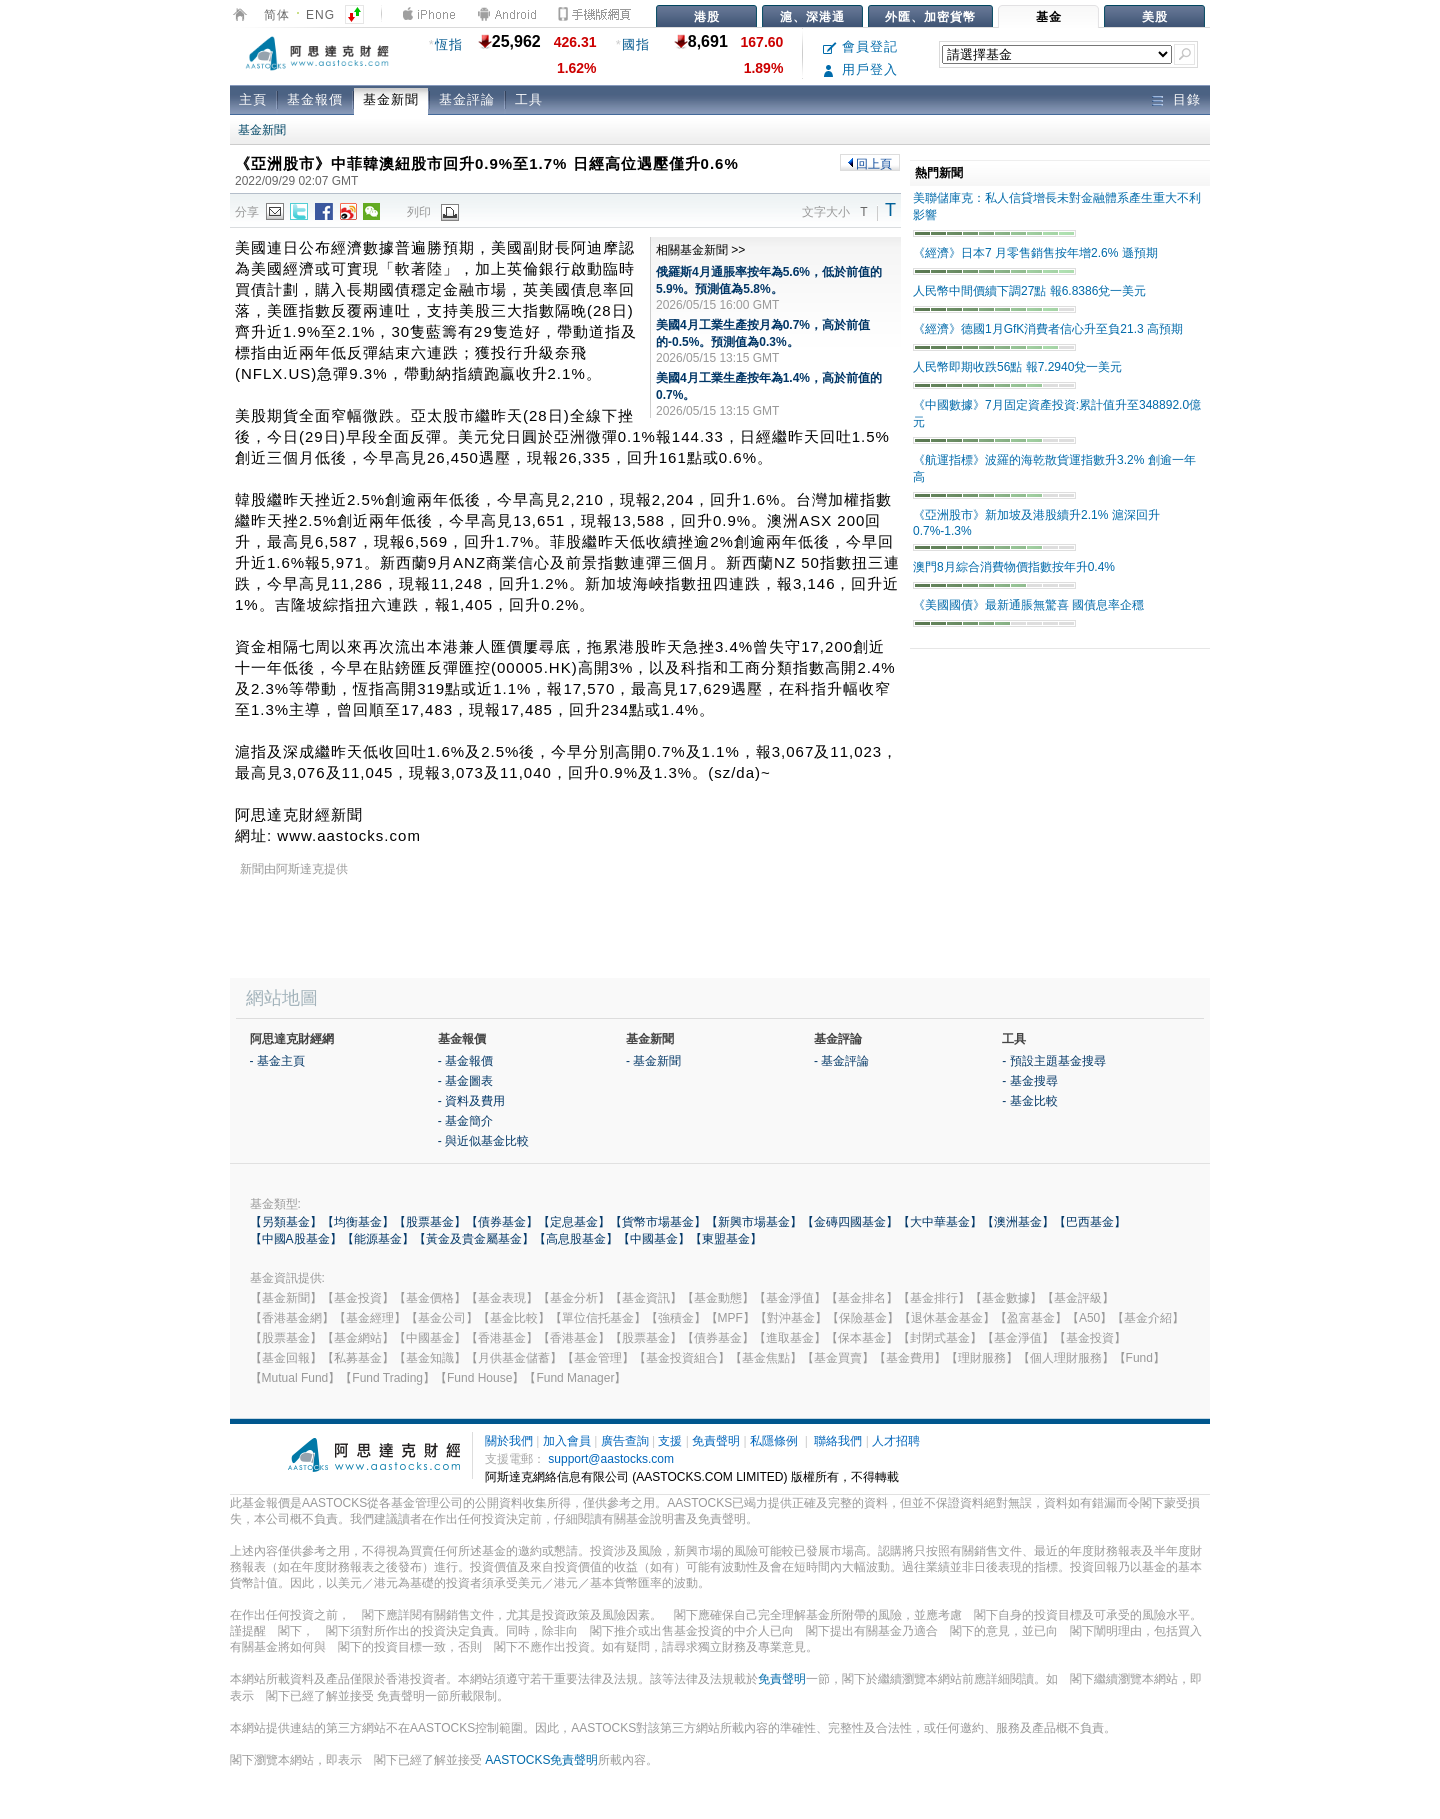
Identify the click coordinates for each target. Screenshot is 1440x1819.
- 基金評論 (841, 1061)
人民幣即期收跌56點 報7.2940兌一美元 (1017, 367)
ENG (320, 15)
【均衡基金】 (358, 1222)
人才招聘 (896, 1441)
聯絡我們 (838, 1441)
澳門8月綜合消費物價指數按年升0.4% (1014, 567)
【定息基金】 (574, 1222)
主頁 (253, 99)
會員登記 (860, 46)
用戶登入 (860, 69)
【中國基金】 (654, 1239)
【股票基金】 (430, 1222)
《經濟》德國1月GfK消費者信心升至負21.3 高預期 (1048, 329)
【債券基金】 (502, 1222)
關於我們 (509, 1441)
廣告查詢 (625, 1441)
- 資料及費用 (471, 1101)
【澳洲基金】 (1018, 1222)
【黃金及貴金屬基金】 (474, 1239)
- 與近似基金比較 (483, 1141)
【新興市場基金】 (754, 1222)
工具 (529, 99)
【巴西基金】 (1090, 1222)
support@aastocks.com (611, 1459)
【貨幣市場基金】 (658, 1222)
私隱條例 (774, 1441)
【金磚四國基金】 (850, 1222)
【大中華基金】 (940, 1222)
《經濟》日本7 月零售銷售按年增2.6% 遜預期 (1035, 253)
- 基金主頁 (277, 1061)
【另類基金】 (286, 1222)
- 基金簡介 (465, 1121)
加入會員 (567, 1441)
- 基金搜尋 (1029, 1081)
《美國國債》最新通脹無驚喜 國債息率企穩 (1028, 605)
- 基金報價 (465, 1061)
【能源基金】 (378, 1239)
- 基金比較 (1029, 1101)
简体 (277, 15)
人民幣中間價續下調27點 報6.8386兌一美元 (1029, 291)
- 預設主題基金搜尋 (1053, 1061)
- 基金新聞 (653, 1061)
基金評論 (467, 99)
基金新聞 (391, 99)
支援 (670, 1441)
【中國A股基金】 (296, 1239)
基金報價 (315, 99)
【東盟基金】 (726, 1239)
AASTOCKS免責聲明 (541, 1760)
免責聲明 (716, 1441)
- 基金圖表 (465, 1081)
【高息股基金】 (576, 1239)
